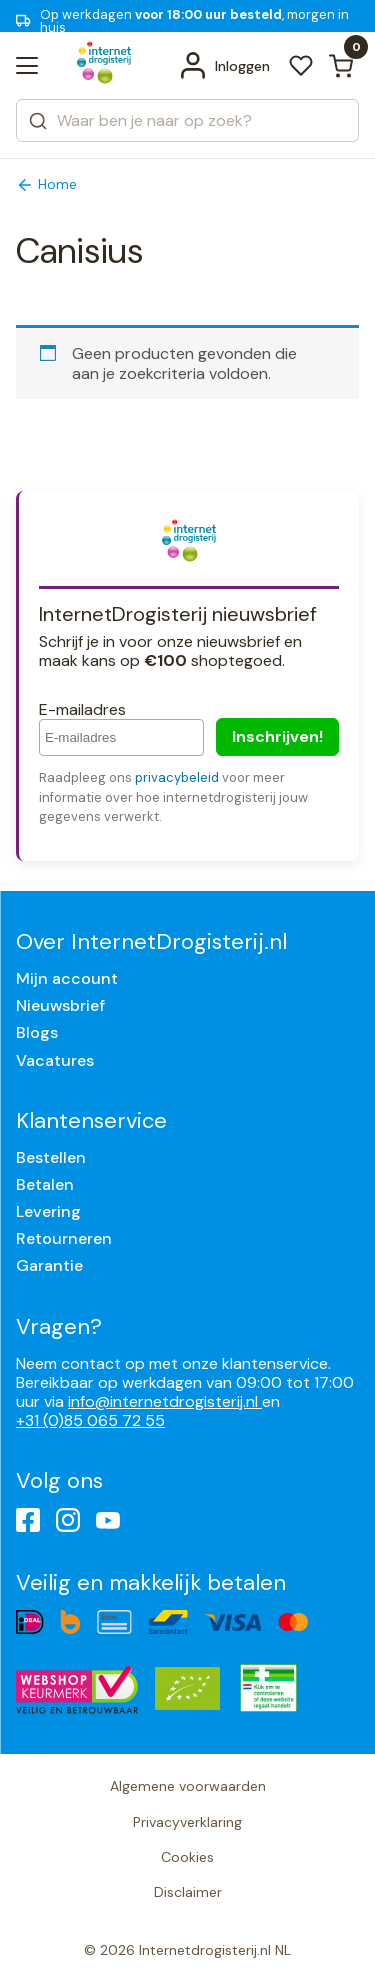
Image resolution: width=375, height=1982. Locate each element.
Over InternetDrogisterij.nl (151, 941)
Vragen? (59, 1326)
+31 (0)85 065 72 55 (90, 1420)
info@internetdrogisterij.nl (165, 1401)
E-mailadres (82, 709)
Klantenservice (91, 1120)
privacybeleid (177, 777)
